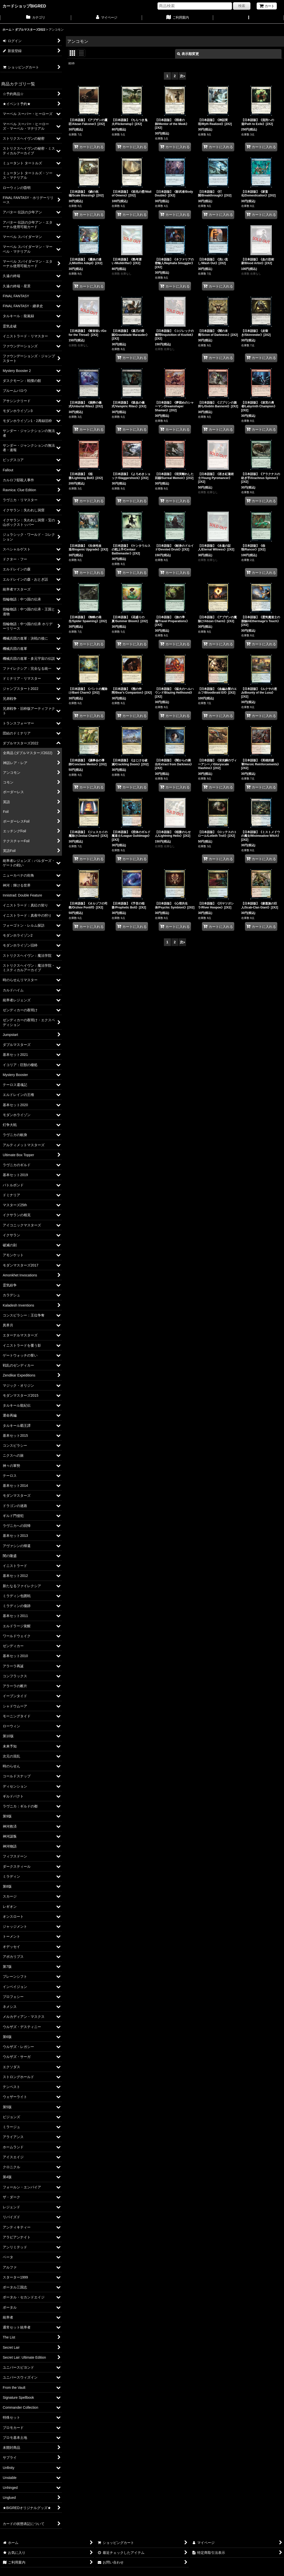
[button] (248, 17)
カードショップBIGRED (24, 6)
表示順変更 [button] (188, 54)
